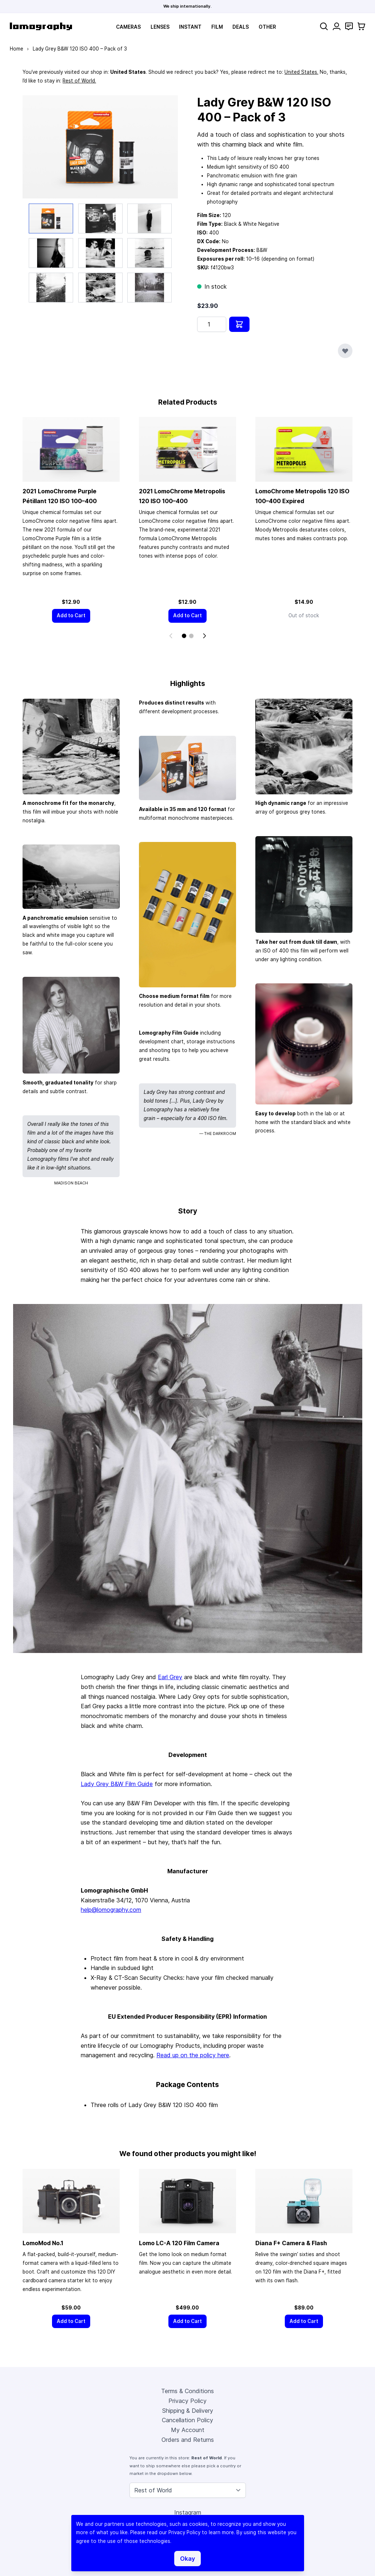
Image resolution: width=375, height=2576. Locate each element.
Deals (240, 27)
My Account (187, 2430)
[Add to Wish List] (345, 351)
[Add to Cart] (71, 616)
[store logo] (41, 26)
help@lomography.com (111, 1910)
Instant (190, 27)
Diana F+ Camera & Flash (291, 2243)
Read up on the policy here (192, 2055)
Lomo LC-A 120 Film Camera (179, 2243)
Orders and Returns (187, 2440)
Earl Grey (170, 1677)
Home (16, 49)
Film (217, 27)
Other (267, 27)
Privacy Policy (187, 2401)
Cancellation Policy (187, 2420)
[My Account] (336, 26)
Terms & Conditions (187, 2391)
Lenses (160, 27)
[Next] (204, 636)
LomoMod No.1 (43, 2243)
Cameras (128, 27)
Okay (187, 2558)
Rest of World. (79, 81)
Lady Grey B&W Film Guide (117, 1783)
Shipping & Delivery (187, 2411)
